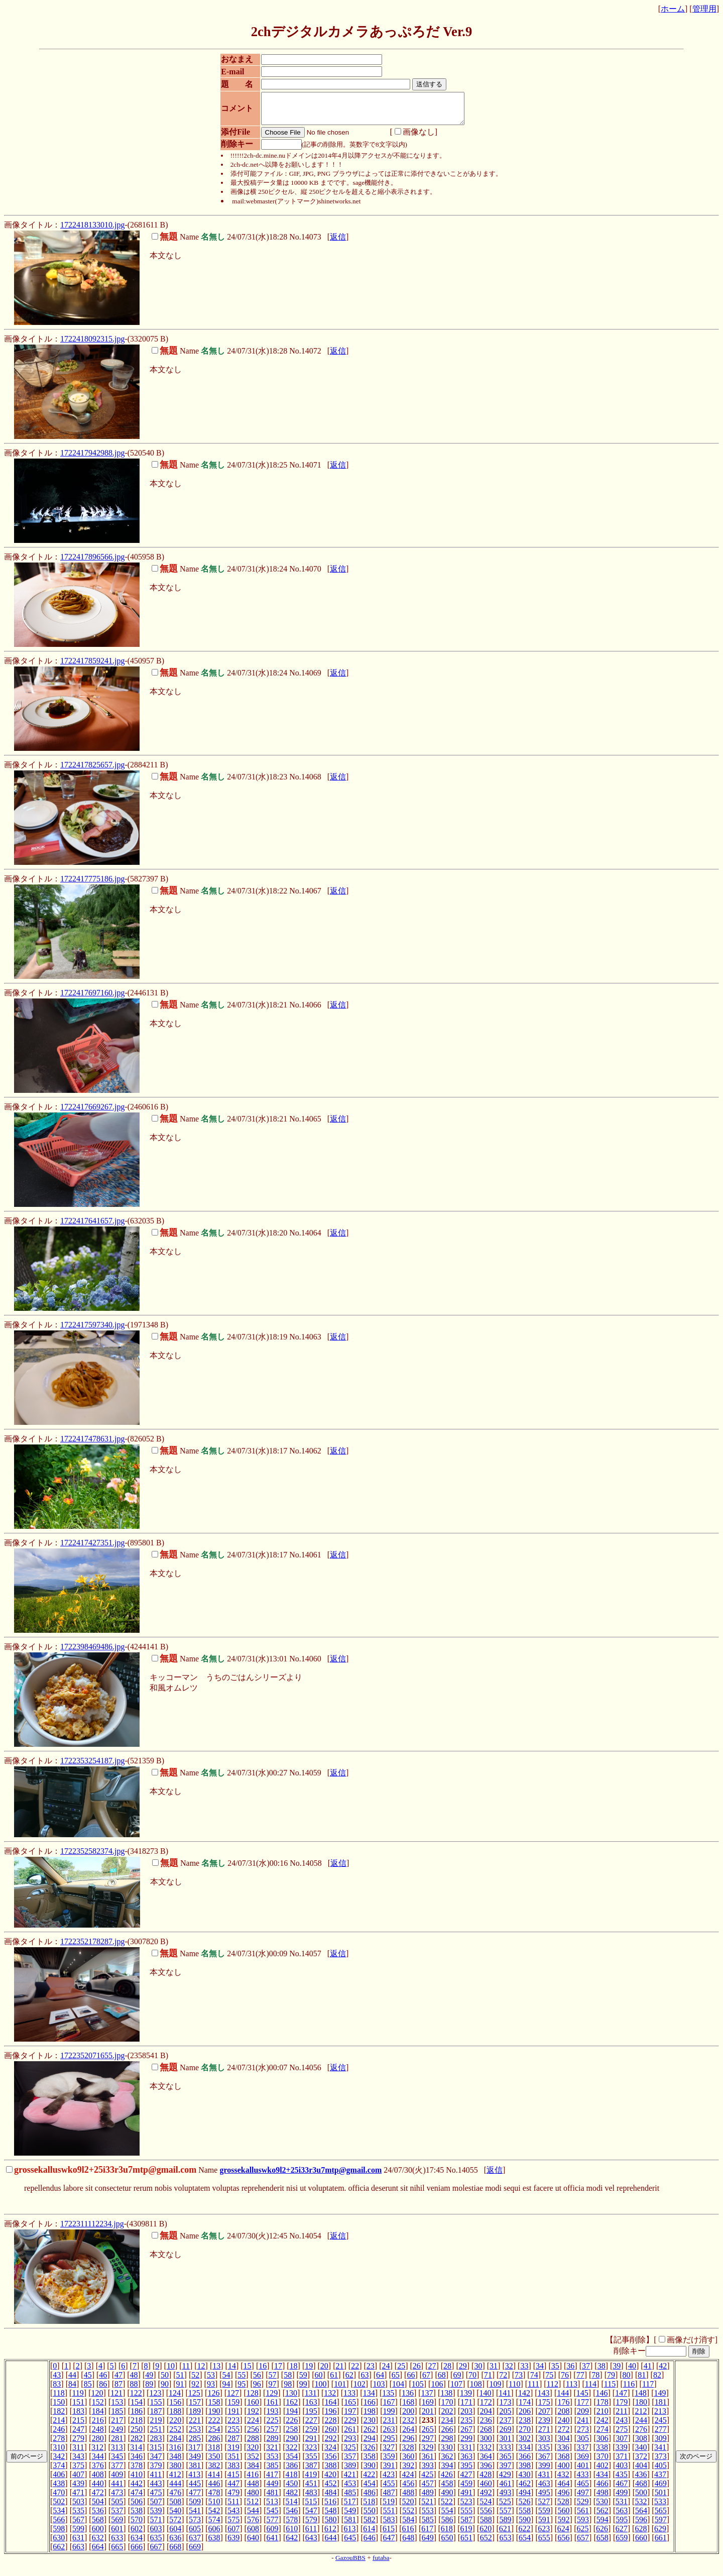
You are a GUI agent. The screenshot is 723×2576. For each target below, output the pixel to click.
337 (582, 2453)
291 (311, 2444)
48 (134, 2381)
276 (641, 2435)
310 (59, 2453)
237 (505, 2426)
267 (466, 2435)
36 (570, 2372)
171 (466, 2408)
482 (292, 2498)
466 (602, 2489)
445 (195, 2489)
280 (98, 2444)
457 (428, 2489)
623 (544, 2534)
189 (195, 2417)
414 (214, 2480)
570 (137, 2525)
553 (428, 2516)
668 (175, 2552)
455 (389, 2489)
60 (318, 2381)
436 (641, 2480)
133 (349, 2399)
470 (59, 2498)
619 (466, 2534)
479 (233, 2498)
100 (320, 2390)
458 (447, 2489)
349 (195, 2462)
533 (660, 2507)
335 (544, 2453)
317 (194, 2453)
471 (78, 2498)
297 (428, 2444)
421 (350, 2480)
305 (583, 2444)
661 (661, 2543)
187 (156, 2417)
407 (78, 2480)
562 (602, 2516)
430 (524, 2480)
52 (195, 2381)
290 (292, 2444)
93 (211, 2390)
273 (583, 2435)
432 (563, 2480)
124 (175, 2399)
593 (583, 2525)
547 (311, 2516)
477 (195, 2498)
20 (324, 2372)
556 (486, 2516)
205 (505, 2417)
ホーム (673, 9)
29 (463, 2372)
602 (137, 2534)
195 (311, 2417)
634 (137, 2543)
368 (563, 2462)
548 (331, 2516)
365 (505, 2462)
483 (311, 2498)
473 (117, 2498)
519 (389, 2507)
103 (379, 2390)
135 (388, 2399)
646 (370, 2543)
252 (175, 2435)
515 (311, 2507)
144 (563, 2399)
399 (544, 2471)
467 (622, 2489)
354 (292, 2462)
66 (411, 2381)
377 (117, 2471)
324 (330, 2453)
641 (273, 2543)
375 (78, 2471)
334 (524, 2453)
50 (165, 2381)
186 (137, 2417)
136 (408, 2399)
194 (292, 2417)
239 (544, 2426)
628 (641, 2534)
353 (273, 2462)
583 (389, 2525)
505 (117, 2507)
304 (563, 2444)
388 (331, 2471)
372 (641, 2462)
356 (331, 2462)
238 (525, 2426)
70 (472, 2381)
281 (117, 2444)
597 (661, 2525)
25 (401, 2372)
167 (389, 2408)
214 (59, 2426)
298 (447, 2444)
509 (195, 2507)
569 (117, 2525)
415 (233, 2480)
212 (641, 2417)
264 (408, 2435)
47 (118, 2381)
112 (552, 2390)
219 (156, 2426)
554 (447, 2516)
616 (408, 2534)
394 (447, 2471)
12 (201, 2372)
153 (117, 2408)
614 (369, 2534)
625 (582, 2534)
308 (641, 2444)
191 (233, 2417)
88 (134, 2390)
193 (273, 2417)
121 (116, 2399)
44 (72, 2381)
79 (611, 2381)
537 (117, 2516)
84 (72, 2390)
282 (137, 2444)
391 (389, 2471)
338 (602, 2453)
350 (214, 2462)
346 (137, 2462)
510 (214, 2507)
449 (273, 2489)
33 (524, 2372)
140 (485, 2399)
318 (214, 2453)
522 (447, 2507)
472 (98, 2498)
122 (136, 2399)
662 (59, 2552)
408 (98, 2480)
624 (563, 2534)
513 (272, 2507)
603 (156, 2534)
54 (226, 2381)
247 (78, 2435)
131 (311, 2399)
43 (57, 2381)
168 (408, 2408)
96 (257, 2390)
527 (544, 2507)
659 (622, 2543)
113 (571, 2390)
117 (648, 2390)
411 (156, 2480)
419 (311, 2480)
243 (622, 2426)
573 (195, 2525)
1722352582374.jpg (92, 1857)
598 (59, 2534)
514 (292, 2507)
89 (149, 2390)
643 (311, 2543)
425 (427, 2480)
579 (311, 2525)
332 (485, 2453)
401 (583, 2471)
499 (622, 2498)
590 (525, 2525)
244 (641, 2426)
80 (627, 2381)
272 (563, 2435)
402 (602, 2471)
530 (602, 2507)
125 (194, 2399)
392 (408, 2471)
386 (292, 2471)
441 (117, 2489)
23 (371, 2372)
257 (273, 2435)
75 (549, 2381)
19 (309, 2372)
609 (273, 2534)
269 (505, 2435)
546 (292, 2516)
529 (582, 2507)
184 (98, 2417)
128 (253, 2399)
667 (156, 2552)
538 (137, 2516)
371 (622, 2462)
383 (233, 2471)
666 (137, 2552)
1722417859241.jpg (92, 666)
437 (660, 2480)
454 (370, 2489)
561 (583, 2516)
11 (186, 2372)
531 (622, 2507)
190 (214, 2417)
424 (408, 2480)
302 (525, 2444)
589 (505, 2525)
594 (602, 2525)
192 (253, 2417)
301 (505, 2444)
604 (175, 2534)
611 (311, 2534)
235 (466, 2426)
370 (602, 2462)
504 (98, 2507)
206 (525, 2417)
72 (503, 2381)
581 (350, 2525)
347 (156, 2462)
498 (602, 2498)
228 (331, 2426)
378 (137, 2471)
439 (78, 2489)
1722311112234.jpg (92, 2229)
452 (331, 2489)
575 (233, 2525)
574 (214, 2525)
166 (370, 2408)
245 (661, 2426)
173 (505, 2408)
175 (544, 2408)
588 (486, 2525)
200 (408, 2417)
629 (660, 2534)
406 (59, 2480)
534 (59, 2516)
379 (156, 2471)
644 (331, 2543)
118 (58, 2399)
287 (233, 2444)
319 (233, 2453)
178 (602, 2408)
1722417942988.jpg (92, 459)
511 (233, 2507)
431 (544, 2480)
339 (622, 2453)
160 (253, 2408)
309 (661, 2444)
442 (137, 2489)
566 (59, 2525)
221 (195, 2426)
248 (98, 2435)
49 (149, 2381)
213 (660, 2417)
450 (292, 2489)
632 (98, 2543)
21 (340, 2372)
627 (622, 2534)
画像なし (411, 138)
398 (525, 2471)
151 (78, 2408)
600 (98, 2534)
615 (389, 2534)
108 (476, 2390)
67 (426, 2381)
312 (97, 2453)
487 (389, 2498)
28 (447, 2372)
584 (408, 2525)
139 (466, 2399)
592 (563, 2525)
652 (486, 2543)
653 (505, 2543)
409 (117, 2480)
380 (175, 2471)
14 (232, 2372)
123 (155, 2399)
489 (428, 2498)
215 (78, 2426)
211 (621, 2417)
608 (253, 2534)
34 (540, 2372)
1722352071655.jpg (92, 2061)
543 (233, 2516)
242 (602, 2426)
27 (432, 2372)
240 (563, 2426)
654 (525, 2543)
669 (195, 2552)
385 (273, 2471)
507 (156, 2507)
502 (59, 2507)
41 (648, 2372)
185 (117, 2417)
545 (273, 2516)
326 (369, 2453)
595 (622, 2525)
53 (211, 2381)
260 (331, 2435)
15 (248, 2372)
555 (466, 2516)
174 (525, 2408)
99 (303, 2390)
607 (233, 2534)
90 (165, 2390)
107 (456, 2390)
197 (350, 2417)
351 (233, 2462)
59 (303, 2381)
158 (214, 2408)
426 (447, 2480)
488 (408, 2498)
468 (641, 2489)
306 (602, 2444)
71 (488, 2381)
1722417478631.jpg (92, 1444)
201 (428, 2417)
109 (495, 2390)
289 (273, 2444)
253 (195, 2435)
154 (137, 2408)
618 (447, 2534)
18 (294, 2372)
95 (241, 2390)
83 (57, 2390)
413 (194, 2480)
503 (78, 2507)
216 (98, 2426)
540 (175, 2516)
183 (78, 2417)
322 (292, 2453)
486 (370, 2498)
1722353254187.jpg (92, 1766)
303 (544, 2444)
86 (103, 2390)
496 (563, 2498)
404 (641, 2471)
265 (428, 2435)
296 (408, 2444)
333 (505, 2453)
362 (447, 2462)
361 (428, 2462)
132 (330, 2399)
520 (408, 2507)
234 (447, 2426)
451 (311, 2489)
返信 (338, 243)
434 (602, 2480)
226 (292, 2426)
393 (428, 2471)
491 (466, 2498)
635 (156, 2543)
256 (253, 2435)
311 (78, 2453)
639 (233, 2543)
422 (369, 2480)
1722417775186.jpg (92, 884)
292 (331, 2444)
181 (661, 2408)
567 (78, 2525)
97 (273, 2390)
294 (370, 2444)
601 (117, 2534)
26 (417, 2372)
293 (350, 2444)
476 (175, 2498)
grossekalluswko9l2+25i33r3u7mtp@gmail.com (300, 2176)
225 (273, 2426)
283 (156, 2444)
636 (175, 2543)
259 (311, 2435)
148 (641, 2399)
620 (485, 2534)
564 (641, 2516)
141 (505, 2399)
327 (389, 2453)
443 (156, 2489)
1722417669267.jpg (92, 1112)
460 (486, 2489)
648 (408, 2543)
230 (370, 2426)
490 (447, 2498)
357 (350, 2462)
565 (661, 2516)
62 (349, 2381)
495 (544, 2498)
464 (563, 2489)
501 (661, 2498)
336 (563, 2453)
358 (370, 2462)
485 (350, 2498)
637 (195, 2543)
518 (369, 2507)
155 (156, 2408)
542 (214, 2516)
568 (98, 2525)
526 (524, 2507)
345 (117, 2462)
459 (466, 2489)
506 (137, 2507)
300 (486, 2444)
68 (442, 2381)
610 (292, 2534)
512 (253, 2507)
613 (350, 2534)
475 (156, 2498)
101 (340, 2390)
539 (156, 2516)
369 (583, 2462)
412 (175, 2480)
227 (311, 2426)
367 (544, 2462)
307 (622, 2444)
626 (602, 2534)
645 (350, 2543)
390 (370, 2471)
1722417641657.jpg (92, 1226)
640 (253, 2543)
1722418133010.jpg (92, 231)
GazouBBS (350, 2563)
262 (370, 2435)
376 (98, 2471)
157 (195, 2408)
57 (273, 2381)
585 (428, 2525)
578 (292, 2525)
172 (486, 2408)
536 (98, 2516)
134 (369, 2399)
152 (98, 2408)
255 (233, 2435)
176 (563, 2408)
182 (59, 2417)
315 (156, 2453)
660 (641, 2543)
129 (272, 2399)
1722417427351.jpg (92, 1548)
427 (466, 2480)
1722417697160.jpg (92, 998)
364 (486, 2462)
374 (59, 2471)
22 (355, 2372)
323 (311, 2453)
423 (389, 2480)
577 (273, 2525)
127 (233, 2399)
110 (514, 2390)
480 (253, 2498)
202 (447, 2417)
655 (544, 2543)
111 (533, 2390)
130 (291, 2399)
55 (241, 2381)
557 (505, 2516)
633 (117, 2543)
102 (359, 2390)
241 (583, 2426)
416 (253, 2480)
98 (288, 2390)
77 (580, 2381)
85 (88, 2390)
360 (408, 2462)
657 (583, 2543)
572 (175, 2525)
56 (257, 2381)
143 (544, 2399)
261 (350, 2435)
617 (427, 2534)
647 (389, 2543)
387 (311, 2471)
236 (486, 2426)
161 (273, 2408)
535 (78, 2516)
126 (213, 2399)
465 (583, 2489)
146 (602, 2399)
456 (408, 2489)
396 (486, 2471)
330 (447, 2453)
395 (466, 2471)
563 (622, 2516)
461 (505, 2489)
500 (641, 2498)
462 (525, 2489)
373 (661, 2462)
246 (59, 2435)
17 (278, 2372)
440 (98, 2489)
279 (78, 2444)
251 (156, 2435)
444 (175, 2489)
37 (586, 2372)
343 (78, 2462)
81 (642, 2381)
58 (288, 2381)
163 (311, 2408)
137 (427, 2399)
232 (408, 2426)
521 (427, 2507)
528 (563, 2507)
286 (214, 2444)
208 (563, 2417)
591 (544, 2525)
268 (486, 2435)
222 (214, 2426)
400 (563, 2471)
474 (137, 2498)
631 (78, 2543)
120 (97, 2399)
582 (370, 2525)
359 (389, 2462)
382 (214, 2471)
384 (253, 2471)
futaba (381, 2563)
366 (525, 2462)
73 (519, 2381)
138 (446, 2399)
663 (78, 2552)
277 (661, 2435)
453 (350, 2489)
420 (330, 2480)
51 (180, 2381)
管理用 (704, 9)
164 (331, 2408)
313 (117, 2453)
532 (641, 2507)
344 (98, 2462)
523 (466, 2507)
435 (622, 2480)
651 (466, 2543)
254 (214, 2435)
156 (175, 2408)
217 (117, 2426)
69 (457, 2381)
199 (389, 2417)
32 (509, 2372)
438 (59, 2489)
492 (486, 2498)
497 (583, 2498)
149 (660, 2399)
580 (331, 2525)
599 (78, 2534)
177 (583, 2408)
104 (398, 2390)
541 (195, 2516)
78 (595, 2381)
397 (505, 2471)
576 (253, 2525)
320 (253, 2453)
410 (137, 2480)
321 (272, 2453)
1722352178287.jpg (92, 1947)
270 (525, 2435)
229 (350, 2426)
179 (622, 2408)
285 (195, 2444)
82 (657, 2381)
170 (447, 2408)
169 (428, 2408)
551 (389, 2516)
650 (447, 2543)
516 (330, 2507)
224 (253, 2426)
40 (632, 2372)
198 (370, 2417)
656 (563, 2543)
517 (350, 2507)
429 (505, 2480)
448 (253, 2489)
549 (350, 2516)
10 (171, 2372)
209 (583, 2417)
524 (485, 2507)
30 (478, 2372)
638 (214, 2543)
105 (418, 2390)
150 (59, 2408)
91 (180, 2390)
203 (466, 2417)
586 (447, 2525)
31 (494, 2372)
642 (292, 2543)
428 (485, 2480)
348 (175, 2462)
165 (350, 2408)
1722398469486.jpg (92, 1652)
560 (563, 2516)
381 (195, 2471)
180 (641, 2408)
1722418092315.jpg (92, 345)
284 (175, 2444)
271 (544, 2435)
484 (331, 2498)
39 (617, 2372)
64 (380, 2381)
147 (621, 2399)
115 (610, 2390)
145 (582, 2399)
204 (486, 2417)
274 (602, 2435)
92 (195, 2390)
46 (103, 2381)
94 (226, 2390)
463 (544, 2489)
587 (466, 2525)
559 (544, 2516)
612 (330, 2534)
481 (273, 2498)
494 (525, 2498)
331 (466, 2453)
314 (136, 2453)
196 (331, 2417)
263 (389, 2435)
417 (272, 2480)
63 (364, 2381)
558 (525, 2516)
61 (334, 2381)
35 (555, 2372)
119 (77, 2399)
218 (137, 2426)
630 (59, 2543)
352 (253, 2462)
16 (263, 2372)
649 (428, 2543)
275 (622, 2435)
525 (505, 2507)
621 (505, 2534)
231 (389, 2426)
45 (88, 2381)
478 (214, 2498)
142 (524, 2399)
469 (661, 2489)
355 (311, 2462)
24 (386, 2372)
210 (602, 2417)
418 (292, 2480)
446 (214, 2489)
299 (466, 2444)
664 (98, 2552)
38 (601, 2372)
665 (117, 2552)
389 (350, 2471)
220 (175, 2426)
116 (629, 2390)
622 (524, 2534)
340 (641, 2453)
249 (117, 2435)
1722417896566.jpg (92, 562)
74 (534, 2381)
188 (175, 2417)
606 (214, 2534)
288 (253, 2444)
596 (641, 2525)
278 (59, 2444)
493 (505, 2498)
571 (156, 2525)
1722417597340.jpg (92, 1330)
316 (175, 2453)
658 (602, 2543)
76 (565, 2381)
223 (233, 2426)
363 (466, 2462)
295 (389, 2444)
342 (59, 2462)
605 (195, 2534)
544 (253, 2516)
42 (663, 2372)
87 (118, 2390)
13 (216, 2372)
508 (175, 2507)
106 (437, 2390)
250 (137, 2435)
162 (292, 2408)
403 (622, 2471)
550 (370, 2516)
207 (544, 2417)
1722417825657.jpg (92, 770)
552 (408, 2516)
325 (350, 2453)
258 (292, 2435)
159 (233, 2408)
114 (590, 2390)
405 (661, 2471)
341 (660, 2453)
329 (427, 2453)
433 (582, 2480)
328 (408, 2453)
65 (396, 2381)
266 (447, 2435)
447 (233, 2489)
